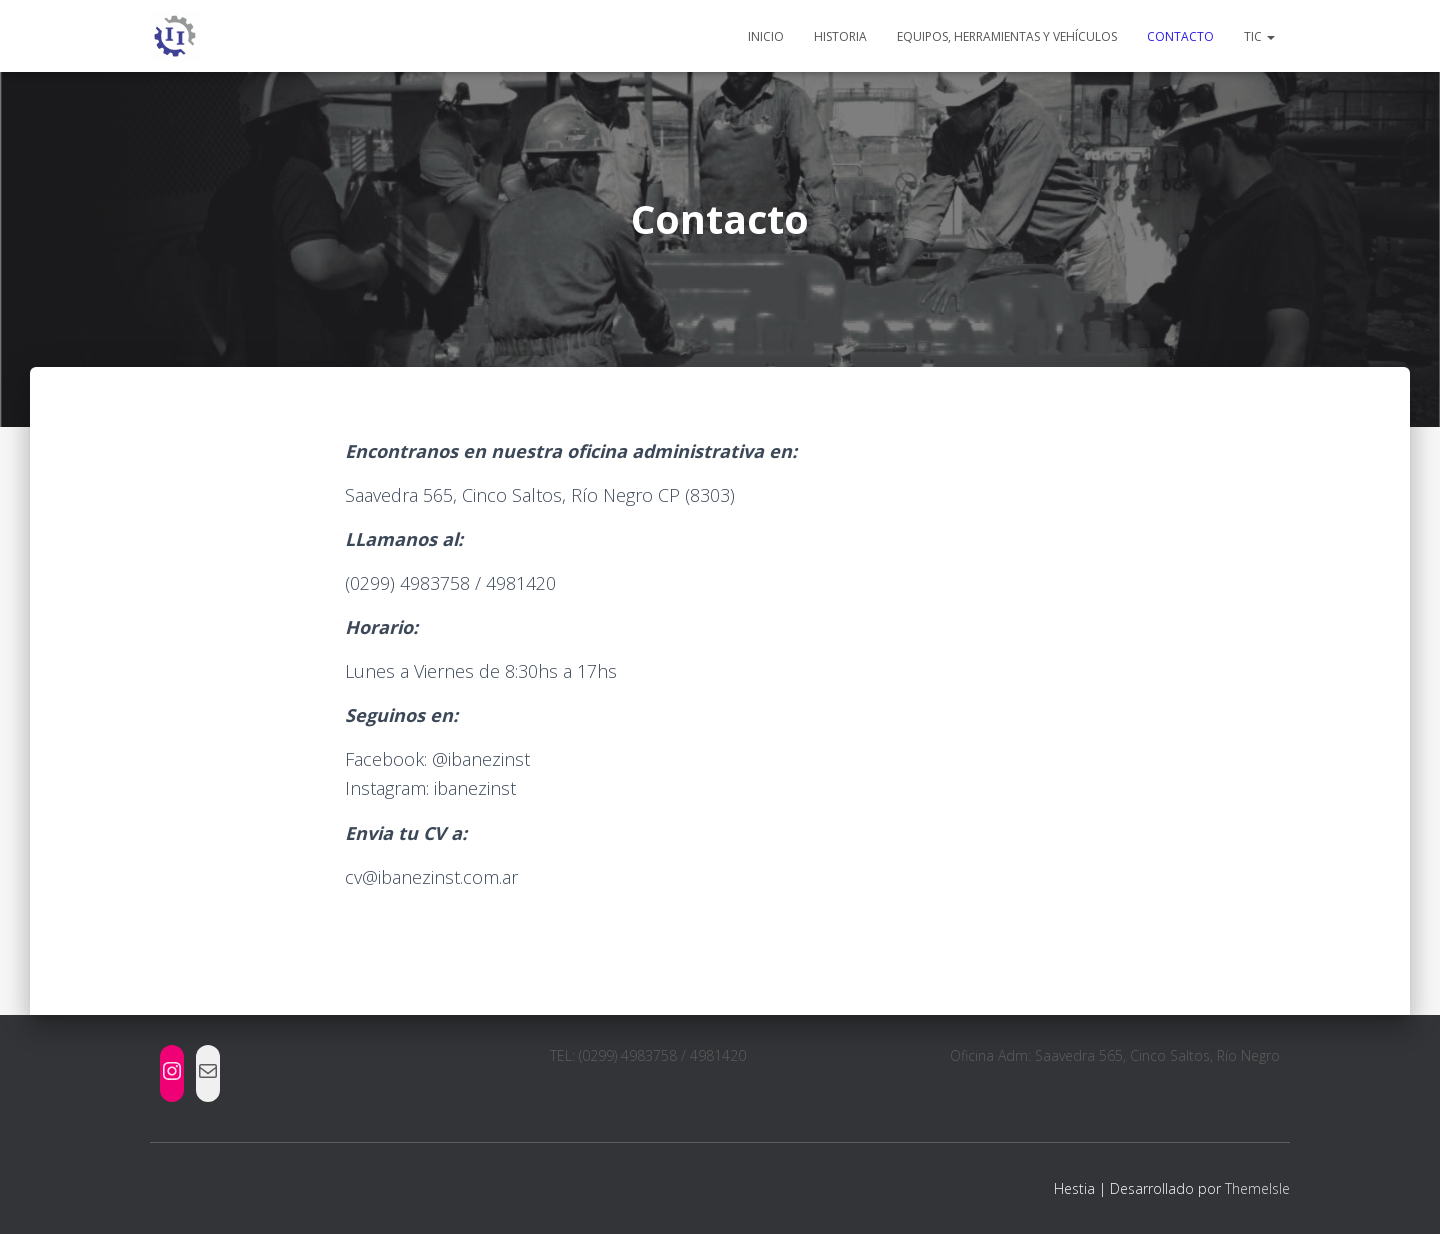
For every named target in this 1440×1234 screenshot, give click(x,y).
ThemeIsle (1257, 1188)
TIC (1259, 36)
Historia (840, 36)
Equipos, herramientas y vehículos (1007, 36)
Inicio (766, 36)
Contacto (1180, 36)
